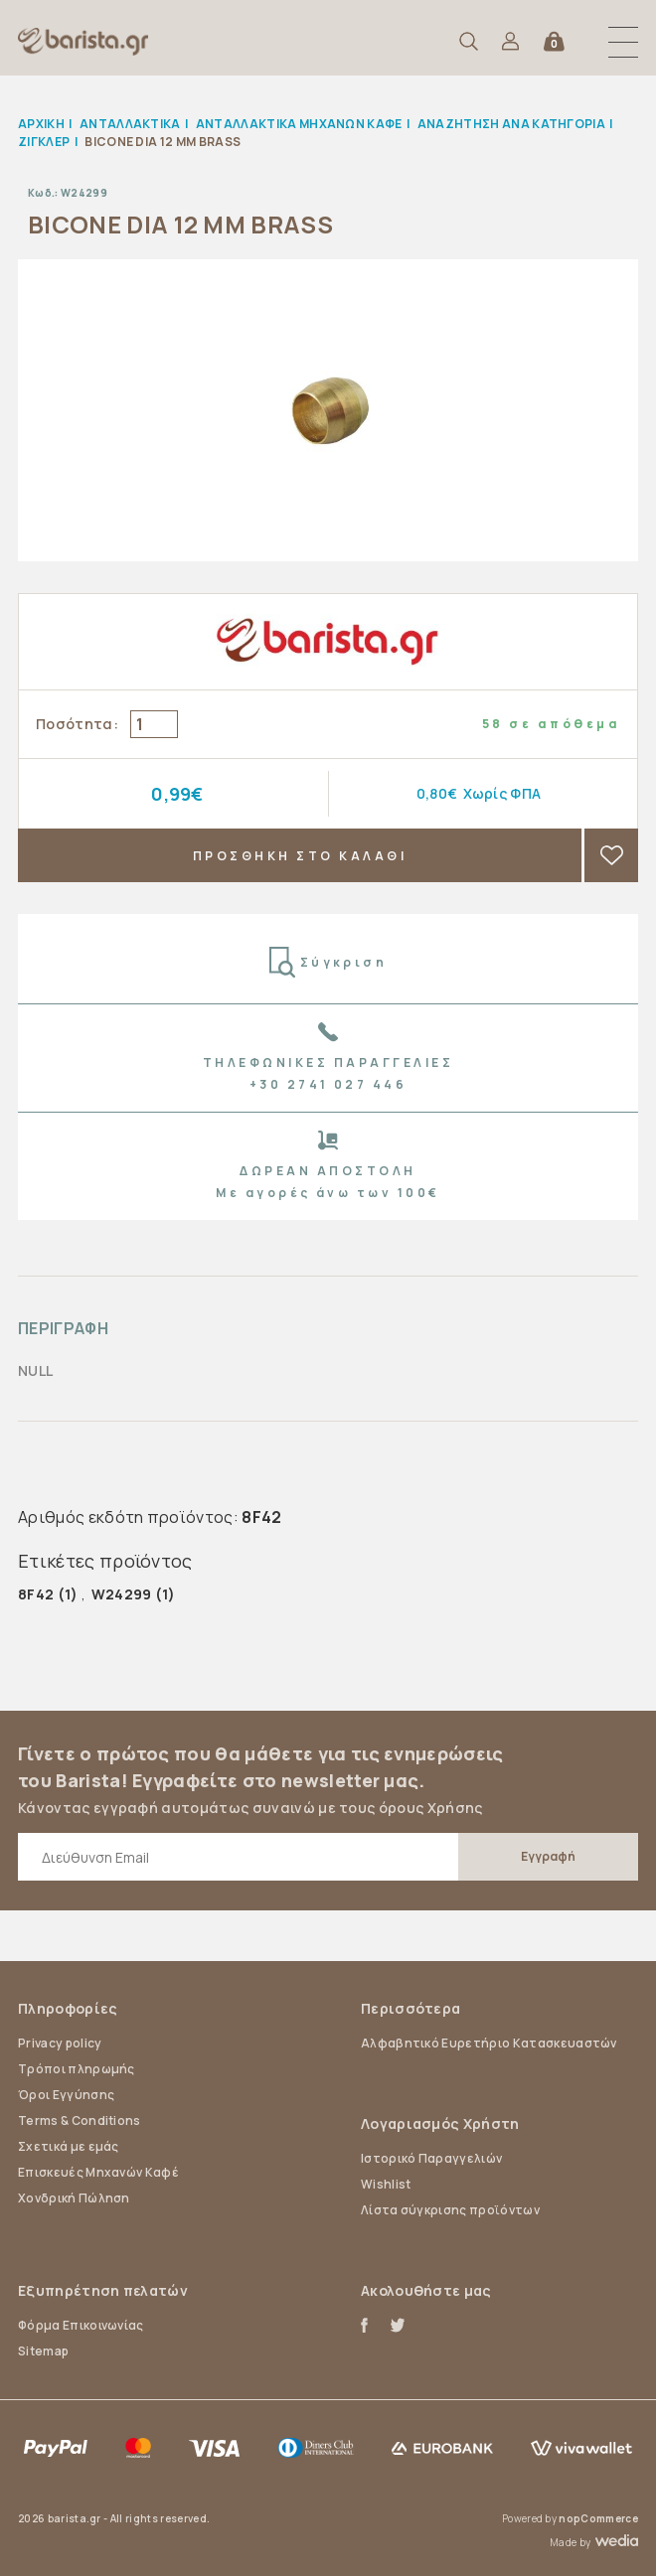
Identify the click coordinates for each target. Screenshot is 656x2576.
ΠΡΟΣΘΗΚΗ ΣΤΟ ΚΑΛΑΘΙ (300, 855)
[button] (623, 42)
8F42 (36, 1594)
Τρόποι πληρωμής (76, 2068)
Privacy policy (59, 2043)
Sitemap (43, 2351)
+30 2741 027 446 (328, 1084)
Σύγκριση (328, 963)
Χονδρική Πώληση (74, 2198)
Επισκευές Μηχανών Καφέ (98, 2172)
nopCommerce (598, 2518)
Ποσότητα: (77, 723)
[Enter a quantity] (154, 724)
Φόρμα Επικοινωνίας (81, 2325)
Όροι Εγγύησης (66, 2094)
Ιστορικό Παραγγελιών (431, 2158)
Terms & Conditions (79, 2120)
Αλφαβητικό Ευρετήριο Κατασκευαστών (489, 2043)
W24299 (121, 1594)
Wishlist (386, 2184)
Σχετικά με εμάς (68, 2146)
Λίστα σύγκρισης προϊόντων (450, 2209)
